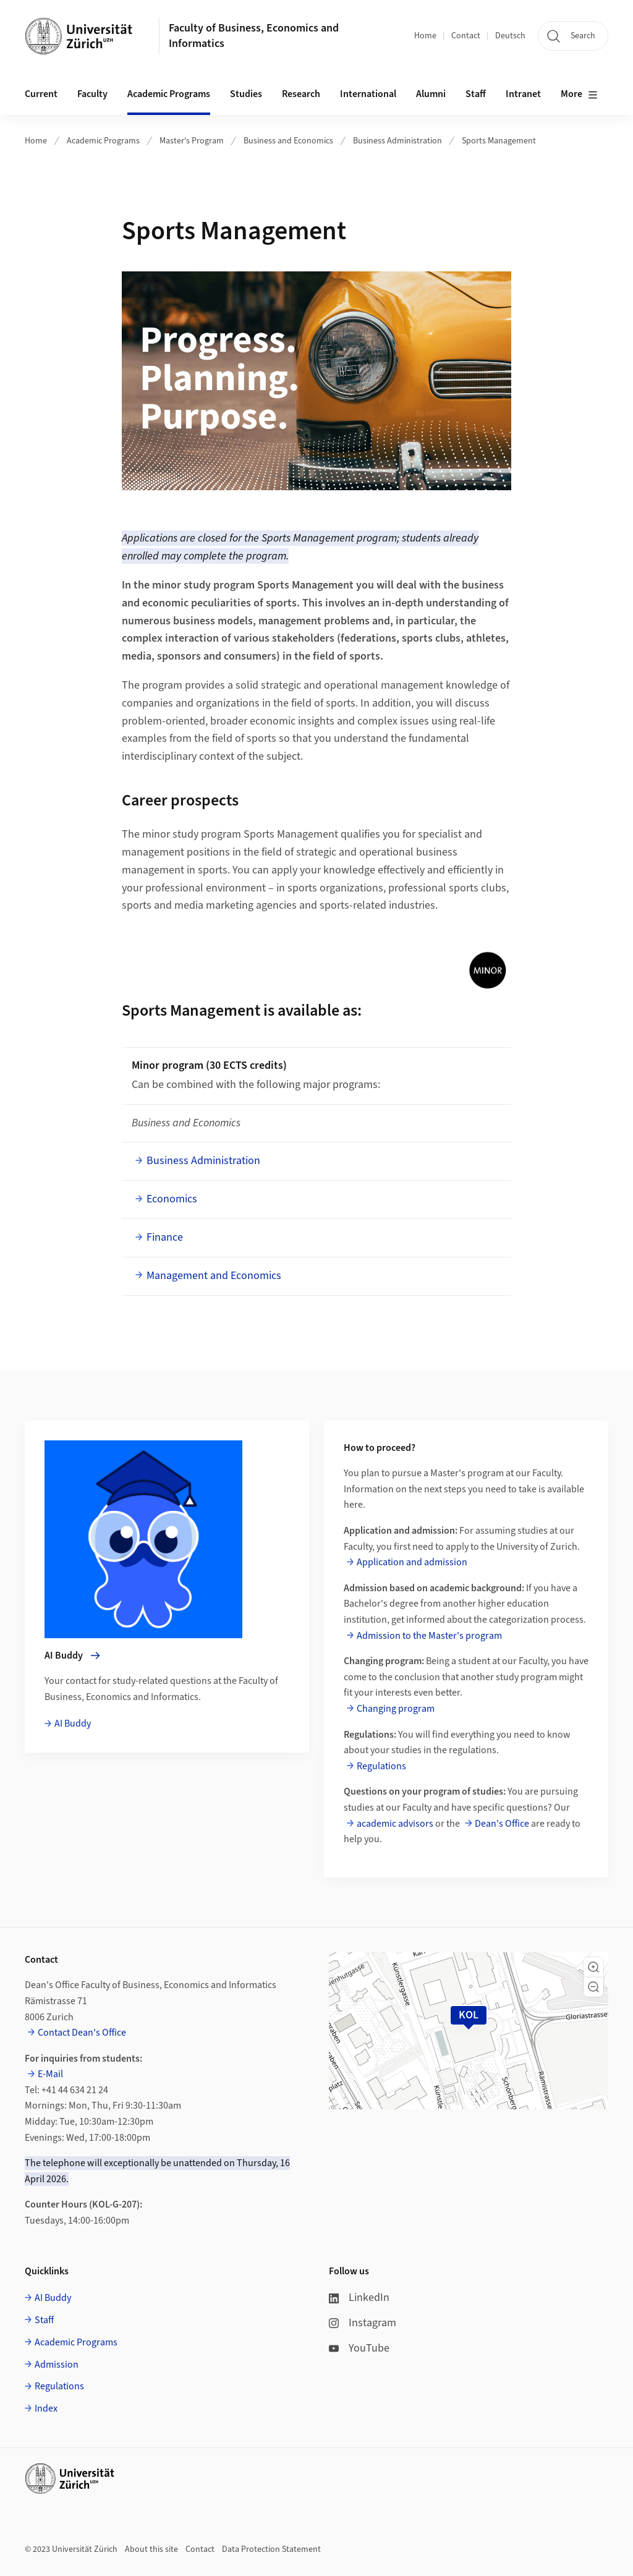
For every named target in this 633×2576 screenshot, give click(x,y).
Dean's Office (502, 1823)
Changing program (396, 1708)
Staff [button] (475, 94)
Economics (172, 1199)
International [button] (368, 94)
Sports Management (499, 141)
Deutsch (510, 36)
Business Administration (397, 141)
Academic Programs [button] (168, 94)
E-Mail (50, 2074)
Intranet (523, 94)
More (579, 95)
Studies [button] (246, 94)
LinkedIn (359, 2297)
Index (46, 2408)
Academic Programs (103, 141)
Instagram (362, 2323)
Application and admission (412, 1562)
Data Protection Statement (271, 2549)
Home (425, 36)
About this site (151, 2549)
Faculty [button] (92, 94)
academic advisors (395, 1823)
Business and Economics (288, 141)
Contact (465, 36)
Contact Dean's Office (82, 2032)
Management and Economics (214, 1275)
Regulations (381, 1766)
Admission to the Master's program (429, 1636)
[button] (593, 1967)
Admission (57, 2364)
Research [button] (301, 94)
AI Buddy (72, 1723)
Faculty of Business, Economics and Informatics (254, 35)
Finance (165, 1237)
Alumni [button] (431, 94)
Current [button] (41, 94)
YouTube (359, 2348)
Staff (44, 2320)
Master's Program (191, 141)
